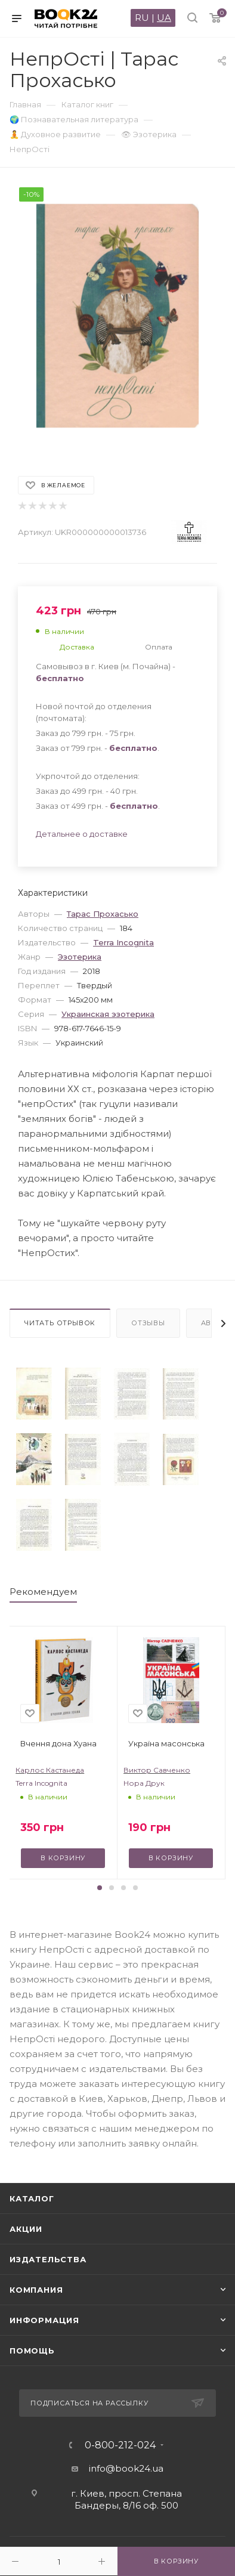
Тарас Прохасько (102, 914)
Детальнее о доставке (82, 834)
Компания (36, 2289)
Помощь (32, 2350)
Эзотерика (79, 956)
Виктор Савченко (156, 1769)
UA (164, 17)
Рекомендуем (43, 1591)
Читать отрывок (59, 1323)
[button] (100, 1888)
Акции (26, 2229)
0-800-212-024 (120, 2445)
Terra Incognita (123, 942)
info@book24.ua (126, 2468)
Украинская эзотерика (107, 1014)
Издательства (48, 2259)
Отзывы (148, 1323)
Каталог (32, 2198)
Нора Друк (144, 1783)
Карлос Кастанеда (50, 1769)
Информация (44, 2320)
